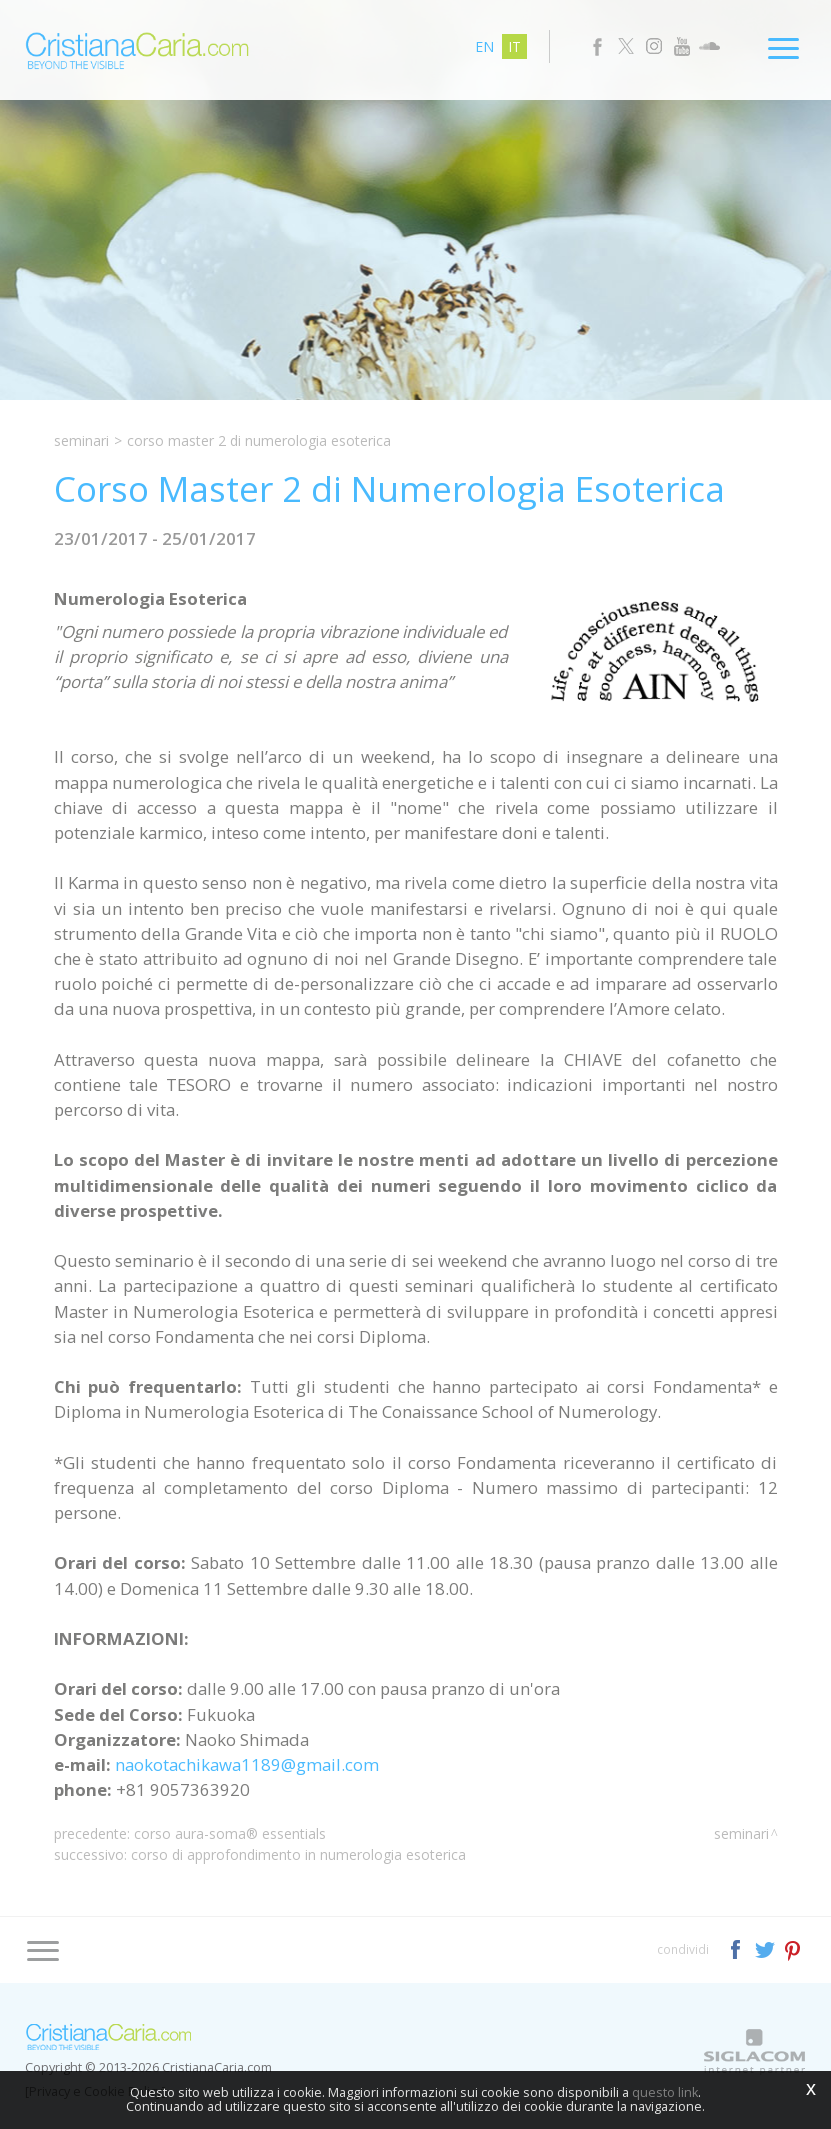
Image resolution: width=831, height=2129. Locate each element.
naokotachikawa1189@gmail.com (247, 1764)
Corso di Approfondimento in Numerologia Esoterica (298, 1854)
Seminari (81, 440)
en (484, 46)
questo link (665, 2092)
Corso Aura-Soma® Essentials (230, 1833)
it (514, 46)
